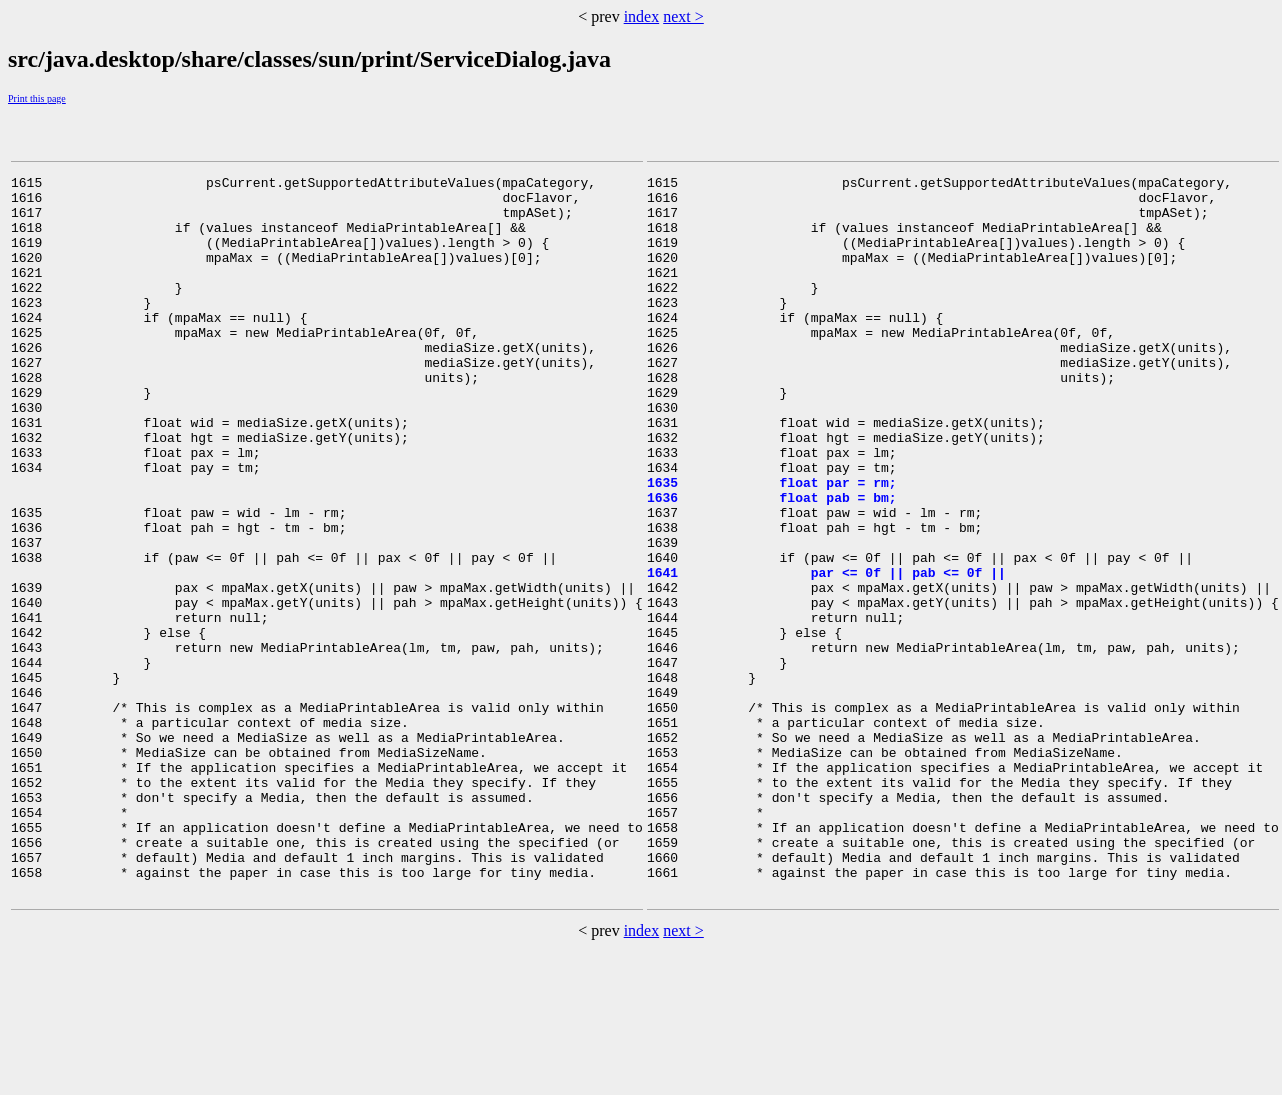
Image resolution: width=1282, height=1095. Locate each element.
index (642, 16)
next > (683, 16)
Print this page (37, 98)
